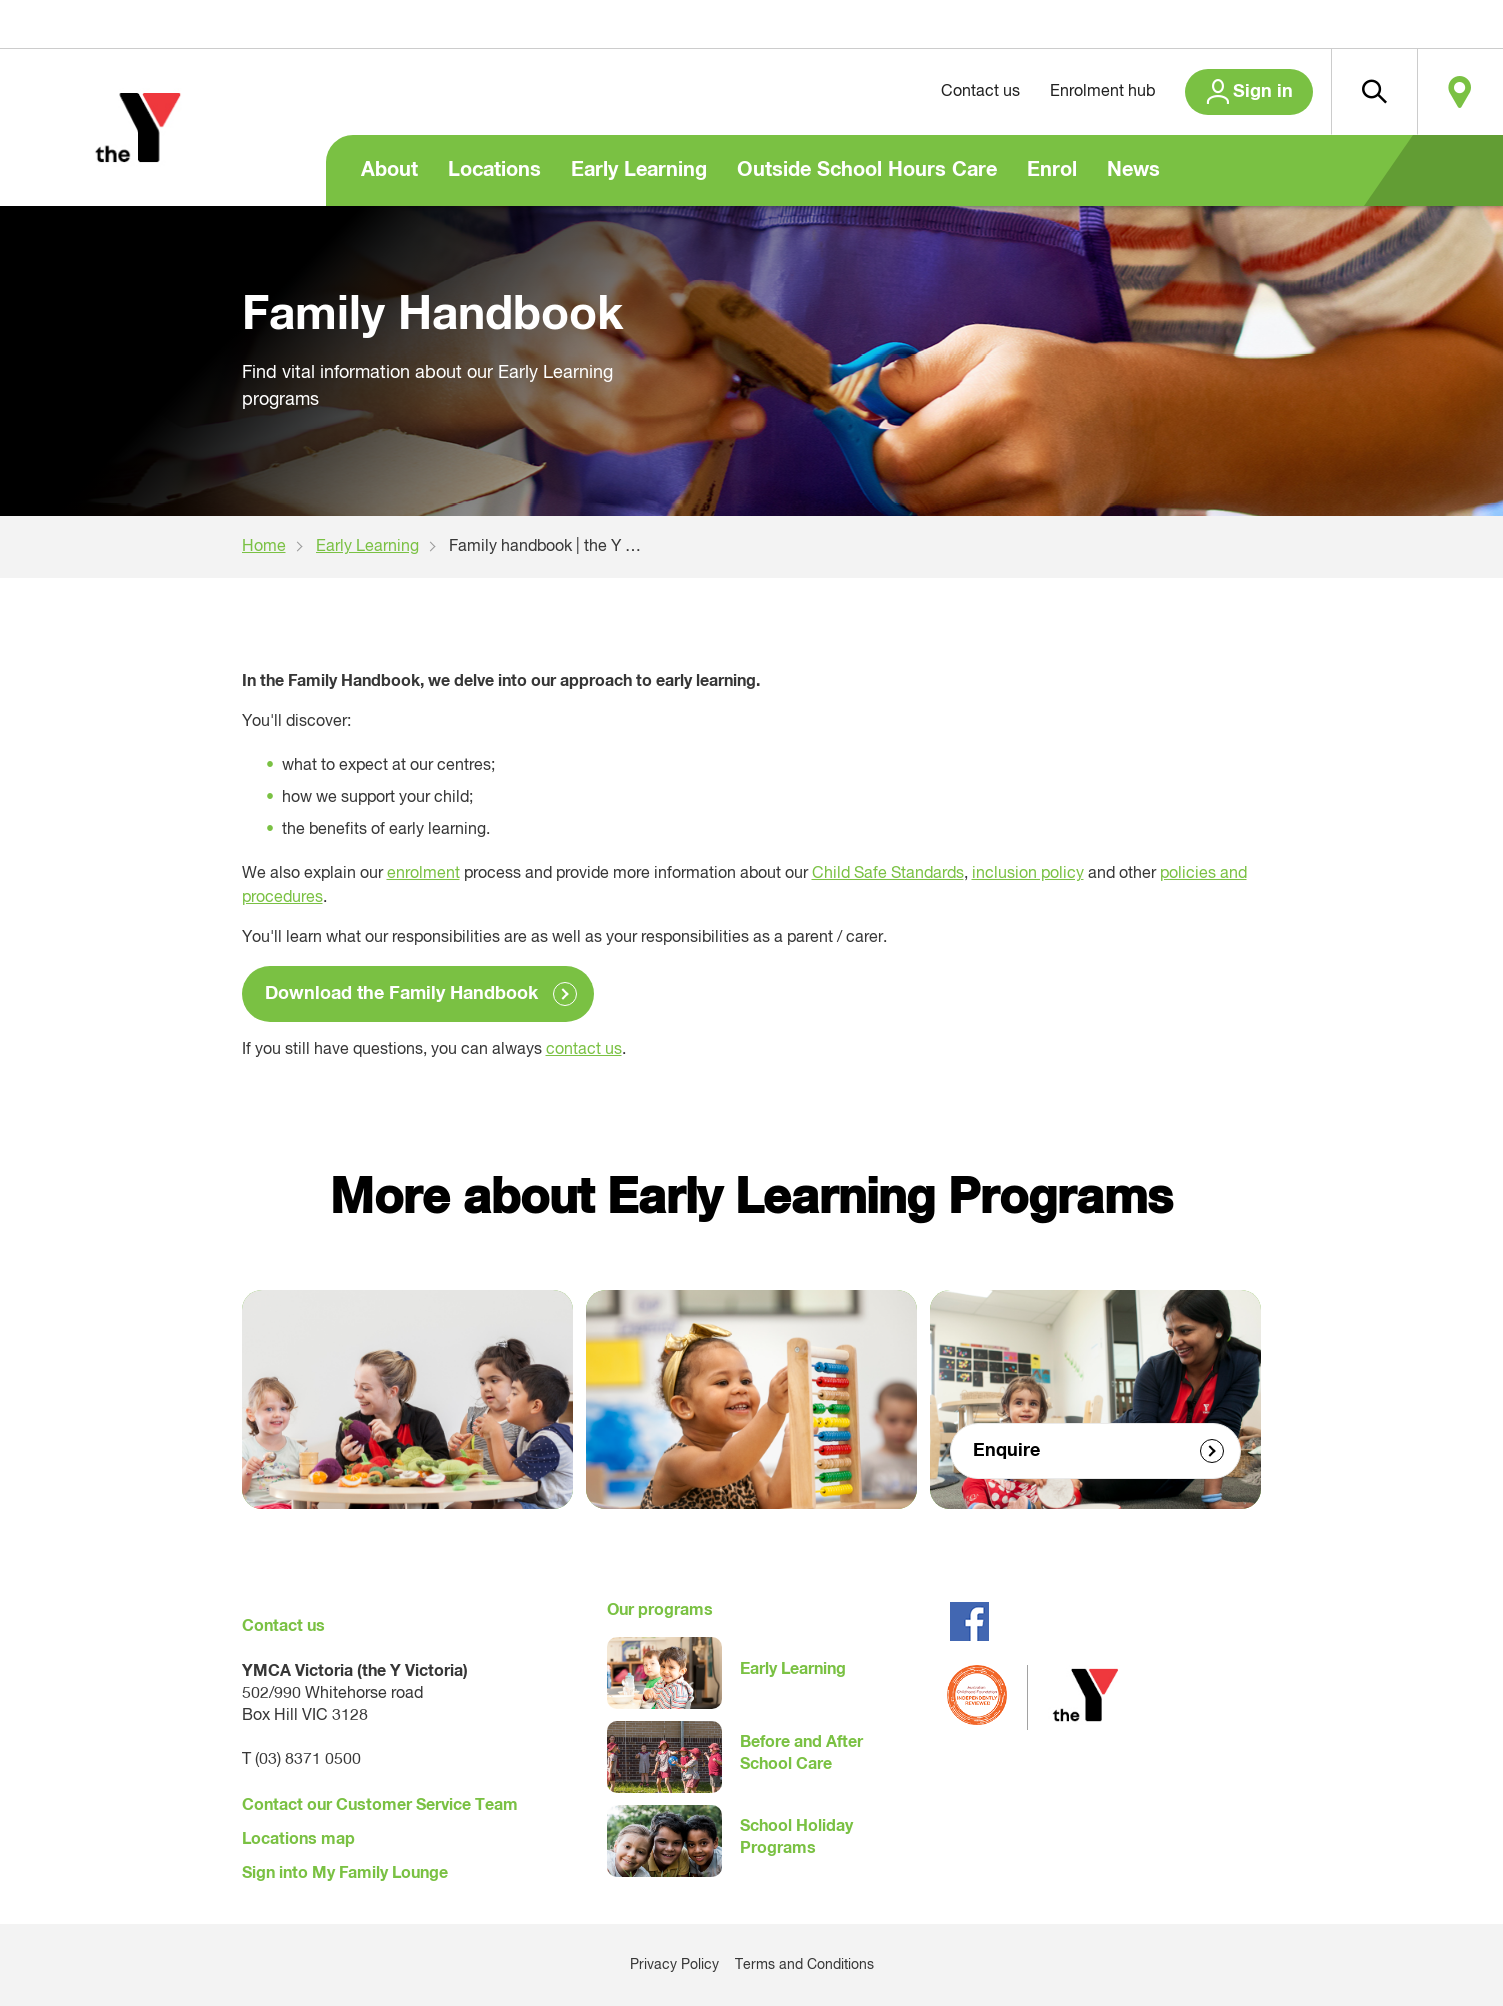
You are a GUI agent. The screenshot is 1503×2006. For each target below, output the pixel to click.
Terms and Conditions (804, 1965)
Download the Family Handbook (401, 994)
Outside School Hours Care (867, 170)
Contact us (980, 92)
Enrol (1052, 170)
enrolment (423, 874)
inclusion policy (1028, 874)
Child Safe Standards (888, 874)
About (389, 170)
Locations (494, 170)
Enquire (1006, 1451)
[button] (1374, 92)
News (1133, 170)
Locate (1460, 92)
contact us (584, 1050)
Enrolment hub (1102, 92)
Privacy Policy (674, 1965)
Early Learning (639, 170)
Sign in (1263, 92)
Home (264, 547)
